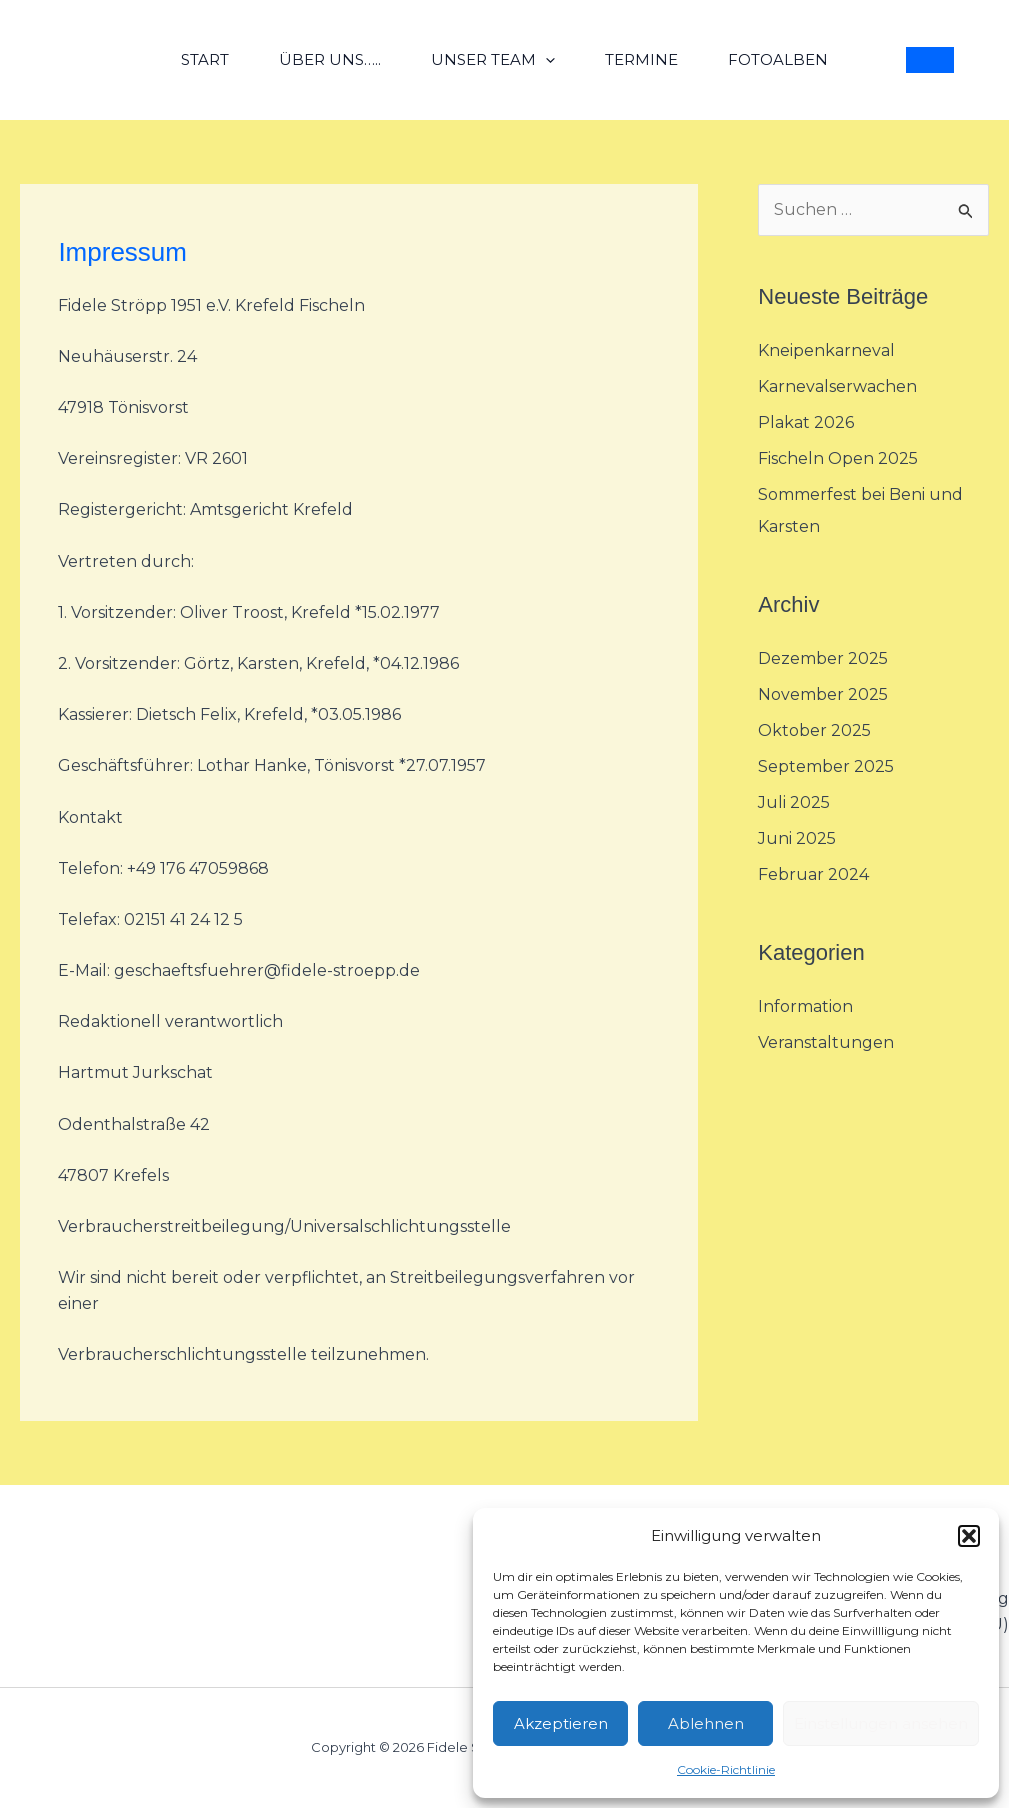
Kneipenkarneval (826, 350)
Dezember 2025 (823, 658)
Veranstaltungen (826, 1042)
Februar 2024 (813, 874)
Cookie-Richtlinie (726, 1769)
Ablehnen (706, 1723)
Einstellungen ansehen (881, 1723)
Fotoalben (778, 59)
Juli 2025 (794, 802)
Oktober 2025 (814, 730)
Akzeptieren (561, 1723)
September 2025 (826, 766)
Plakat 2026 (806, 422)
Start (205, 59)
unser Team (493, 60)
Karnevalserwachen (837, 386)
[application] (545, 60)
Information (805, 1006)
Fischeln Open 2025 (838, 458)
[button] (969, 1536)
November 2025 (823, 694)
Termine (641, 59)
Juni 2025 (797, 838)
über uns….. (330, 59)
